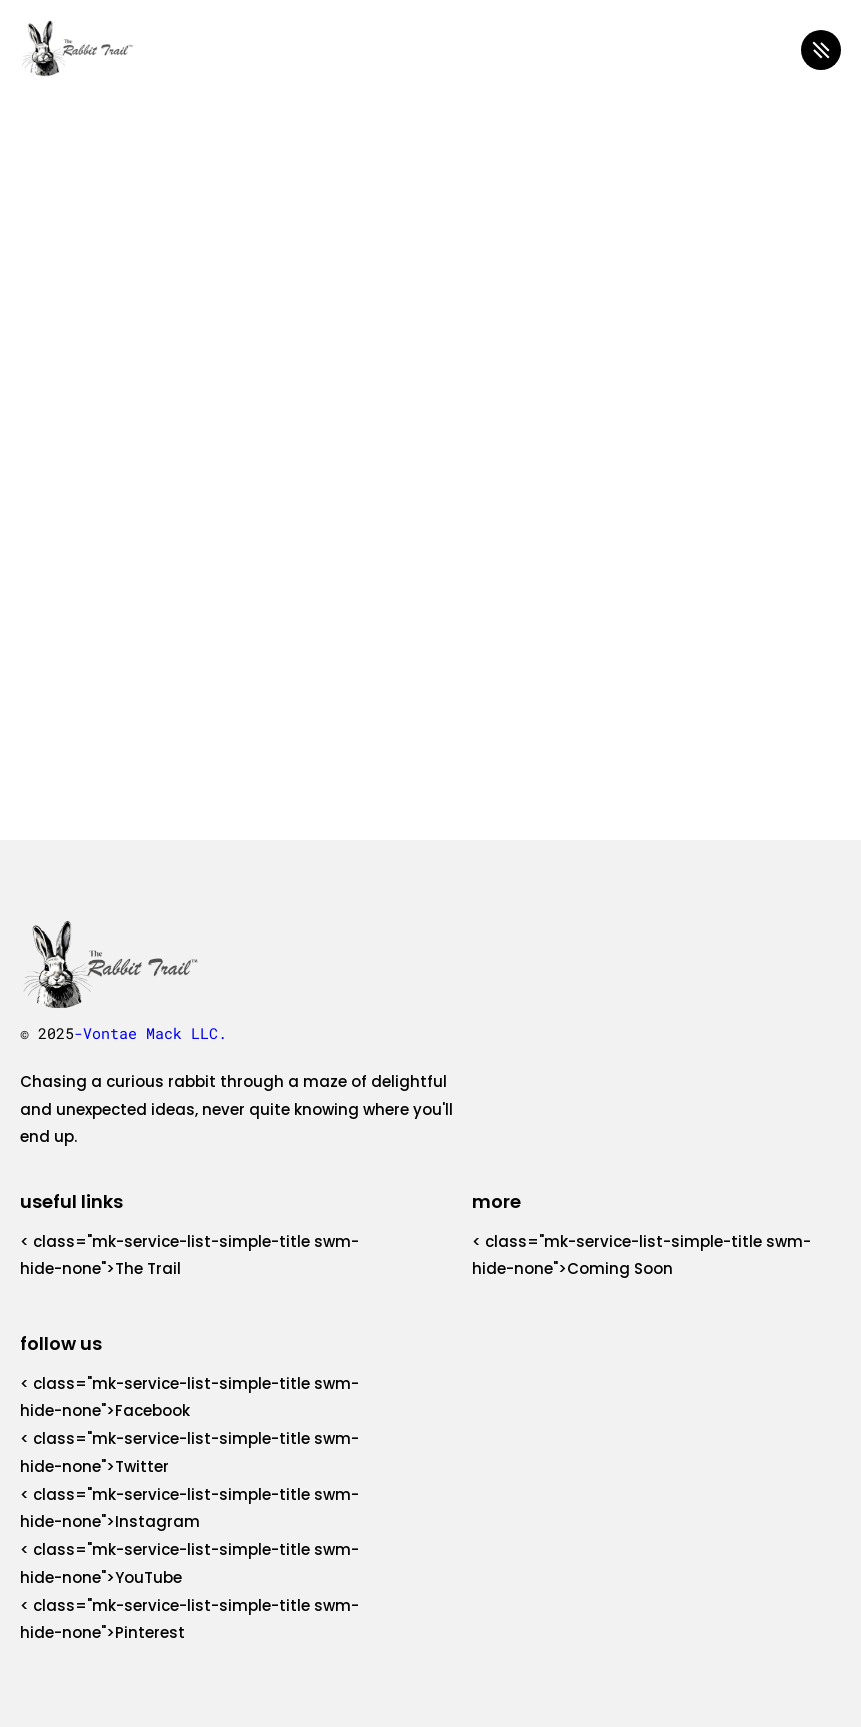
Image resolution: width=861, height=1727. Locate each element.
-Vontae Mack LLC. (150, 1033)
